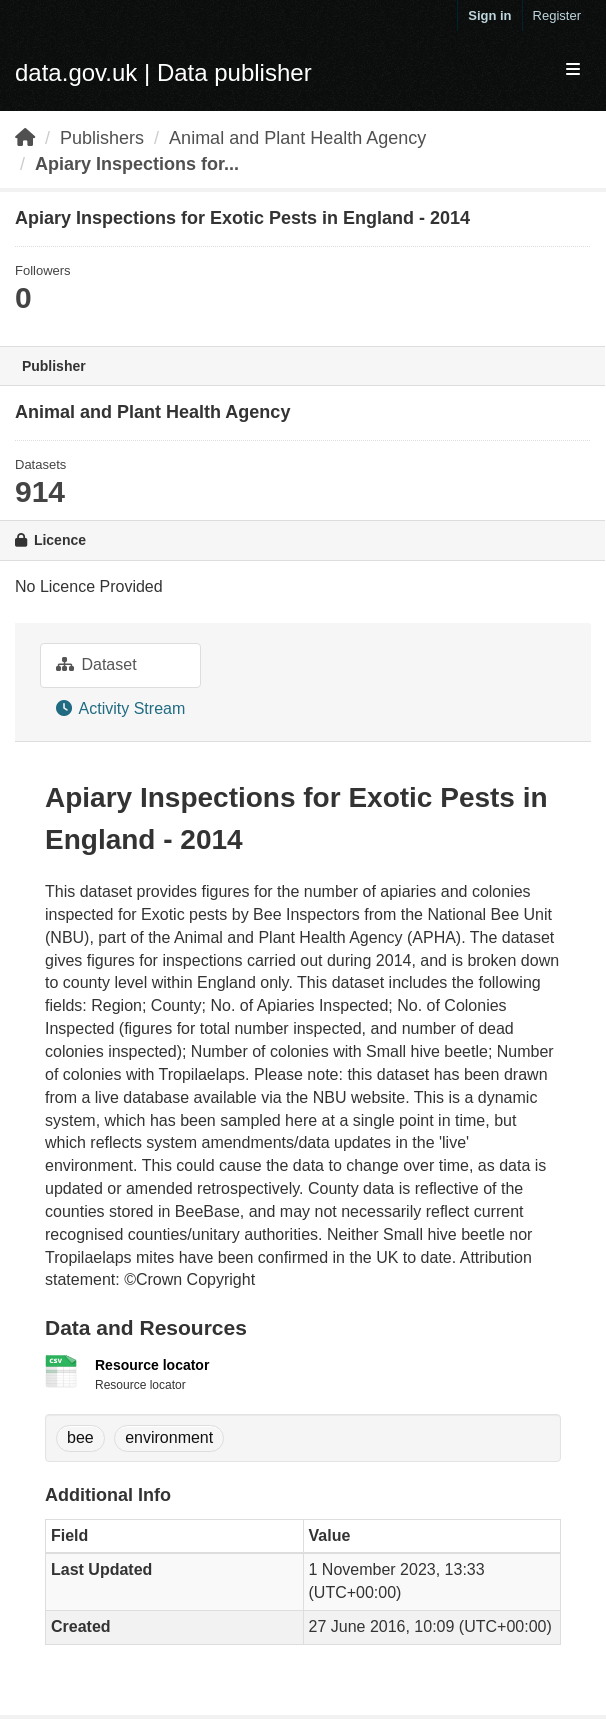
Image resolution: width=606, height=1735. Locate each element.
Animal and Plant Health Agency (297, 138)
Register (557, 15)
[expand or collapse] (573, 70)
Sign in (489, 15)
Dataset (96, 664)
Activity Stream (120, 708)
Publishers (102, 138)
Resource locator (152, 1365)
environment (169, 1437)
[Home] (25, 138)
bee (80, 1437)
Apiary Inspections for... (137, 164)
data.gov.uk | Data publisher (163, 72)
